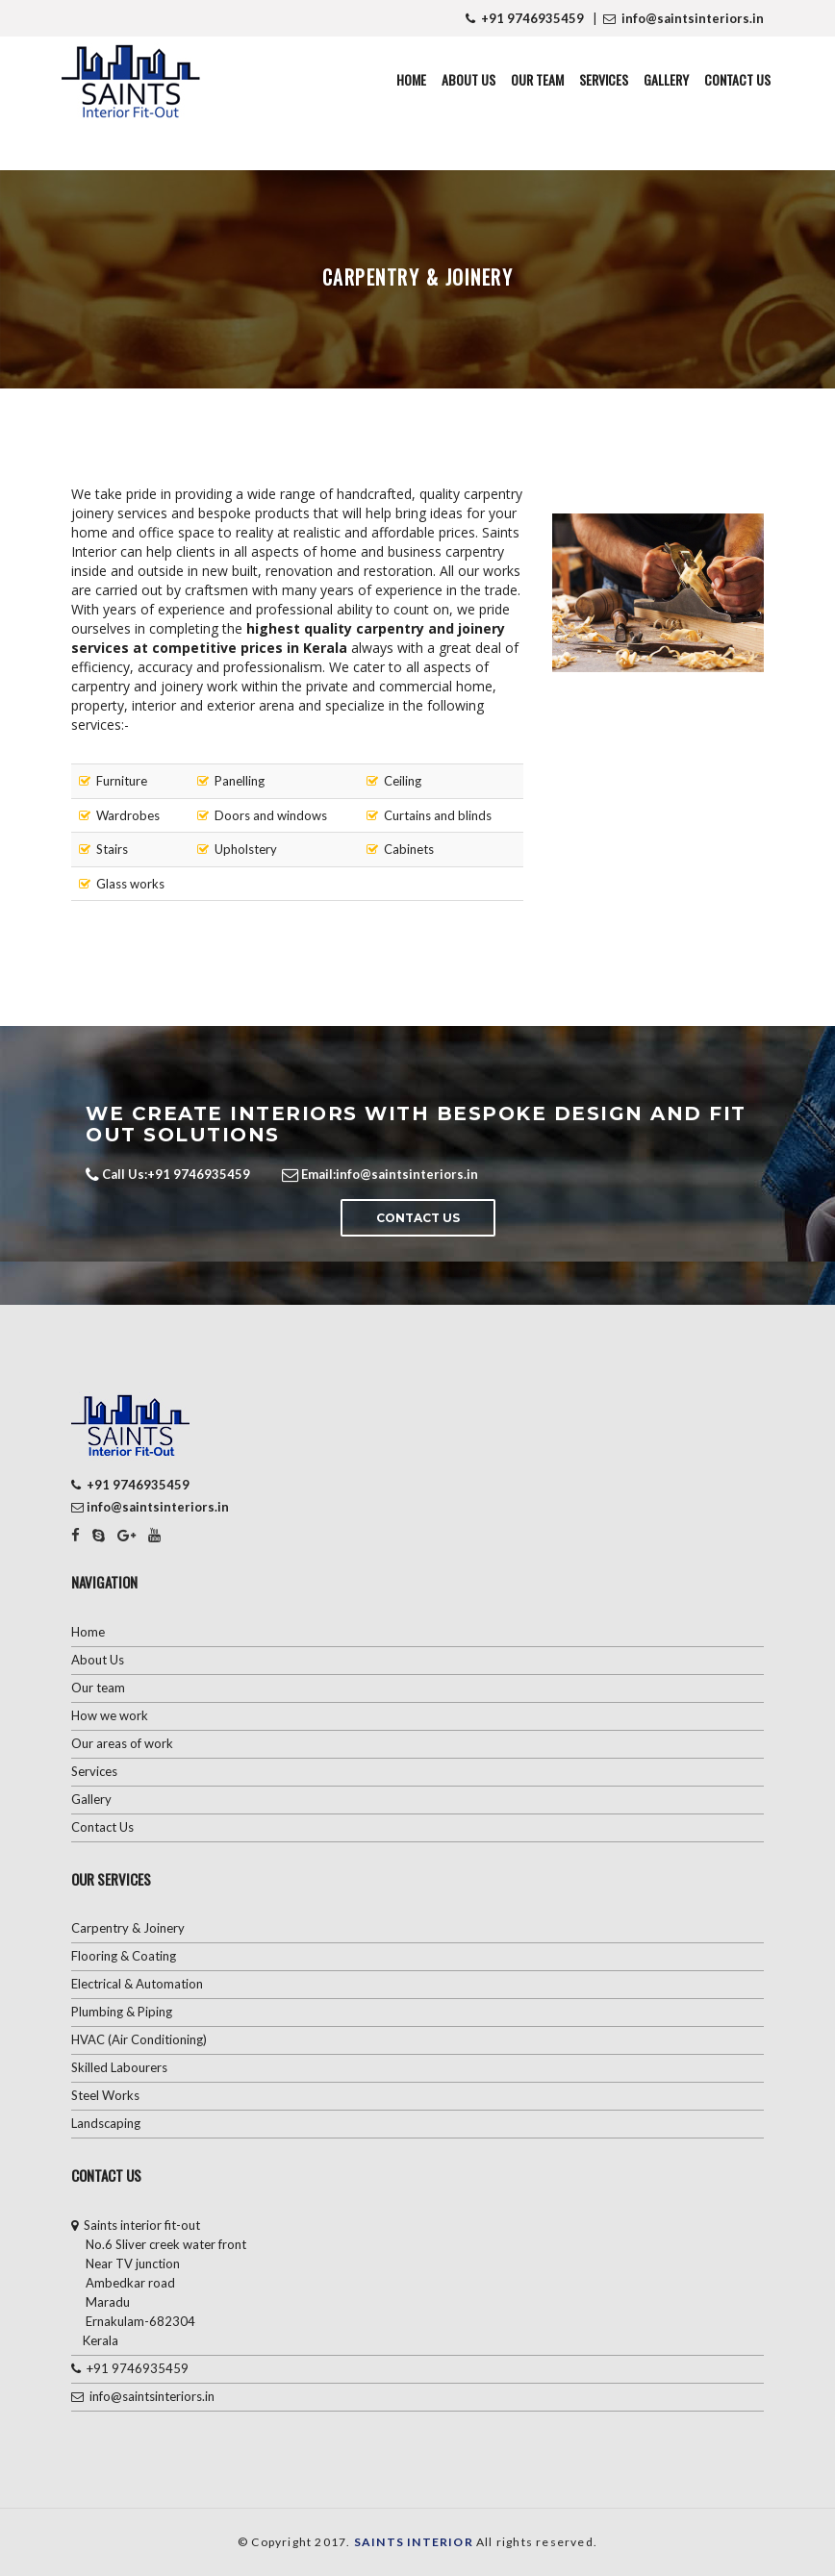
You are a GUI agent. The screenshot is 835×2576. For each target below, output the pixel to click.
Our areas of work (122, 1743)
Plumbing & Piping (121, 2011)
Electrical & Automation (137, 1983)
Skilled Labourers (119, 2067)
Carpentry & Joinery (128, 1928)
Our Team (537, 79)
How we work (109, 1715)
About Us (468, 79)
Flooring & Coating (123, 1955)
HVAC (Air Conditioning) (139, 2039)
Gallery (666, 79)
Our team (98, 1687)
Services (603, 79)
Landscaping (105, 2123)
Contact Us (737, 79)
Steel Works (105, 2095)
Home (411, 79)
